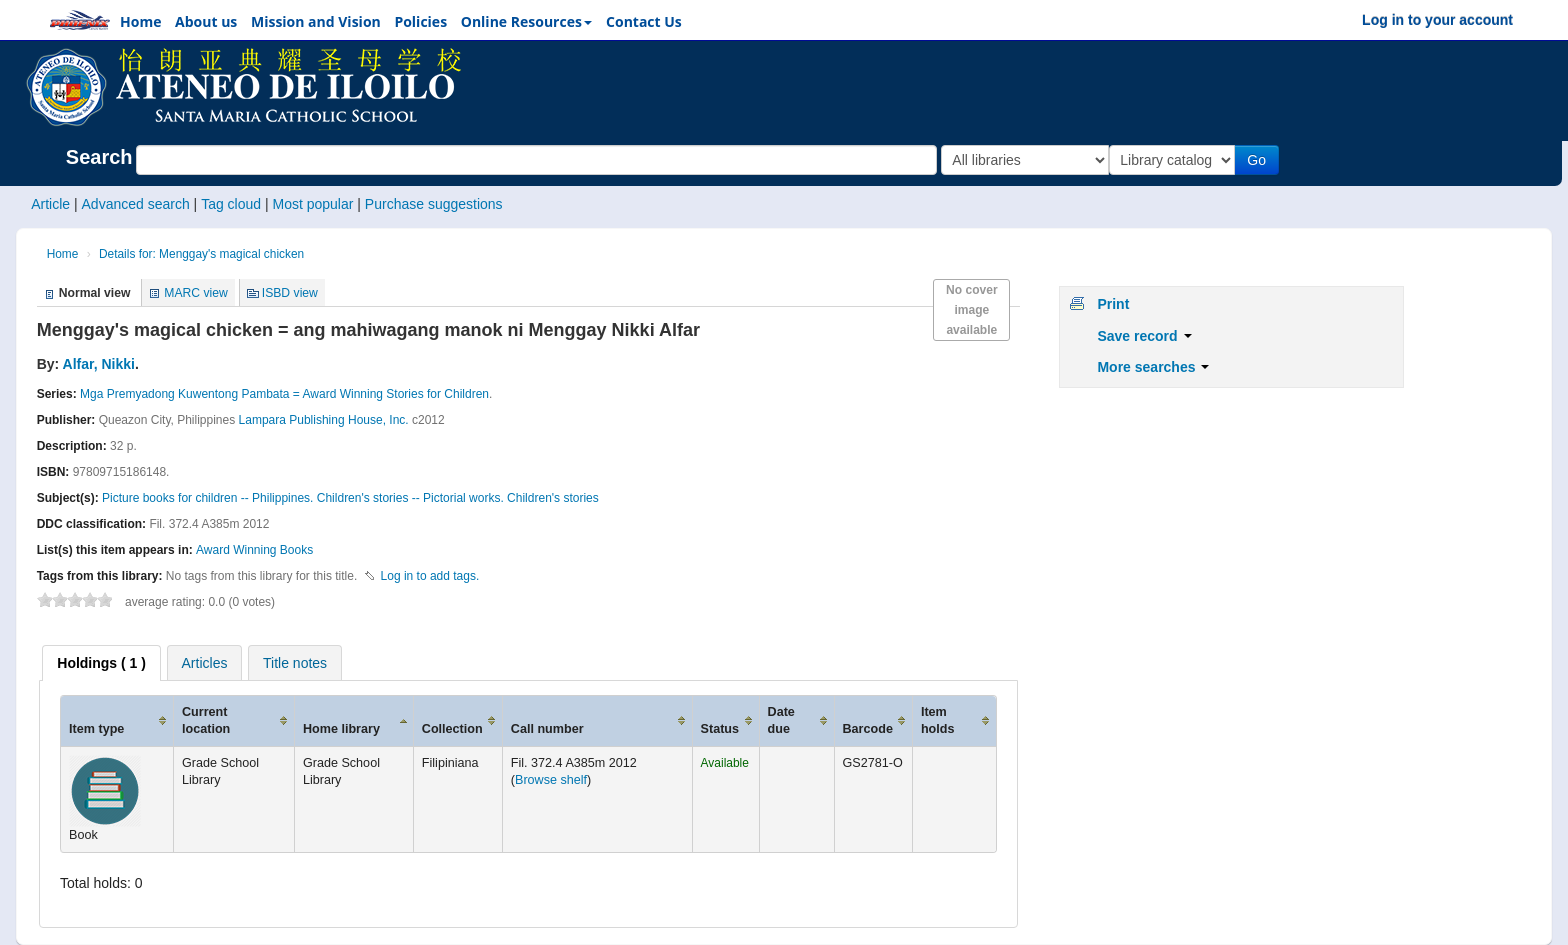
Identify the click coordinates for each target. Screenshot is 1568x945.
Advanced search (136, 204)
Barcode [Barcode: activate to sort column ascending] (868, 729)
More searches (1153, 367)
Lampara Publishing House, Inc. (324, 420)
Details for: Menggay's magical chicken (201, 254)
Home (63, 254)
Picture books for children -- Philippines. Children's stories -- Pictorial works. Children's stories (350, 498)
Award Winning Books (254, 550)
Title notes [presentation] (295, 663)
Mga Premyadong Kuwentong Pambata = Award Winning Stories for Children (284, 394)
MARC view (196, 293)
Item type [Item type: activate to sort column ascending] (96, 729)
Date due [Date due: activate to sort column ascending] (781, 720)
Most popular (312, 204)
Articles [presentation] (205, 663)
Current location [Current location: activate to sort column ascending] (206, 720)
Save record (1144, 336)
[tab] (101, 663)
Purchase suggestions (434, 204)
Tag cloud (231, 204)
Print (1113, 304)
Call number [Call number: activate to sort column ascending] (547, 729)
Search (99, 157)
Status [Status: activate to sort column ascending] (720, 729)
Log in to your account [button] (1437, 20)
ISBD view (290, 293)
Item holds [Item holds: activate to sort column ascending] (938, 720)
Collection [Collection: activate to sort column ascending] (452, 729)
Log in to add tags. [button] (430, 576)
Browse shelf (551, 780)
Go (1260, 160)
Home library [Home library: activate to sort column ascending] (341, 729)
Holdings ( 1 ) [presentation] (101, 663)
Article (50, 204)
